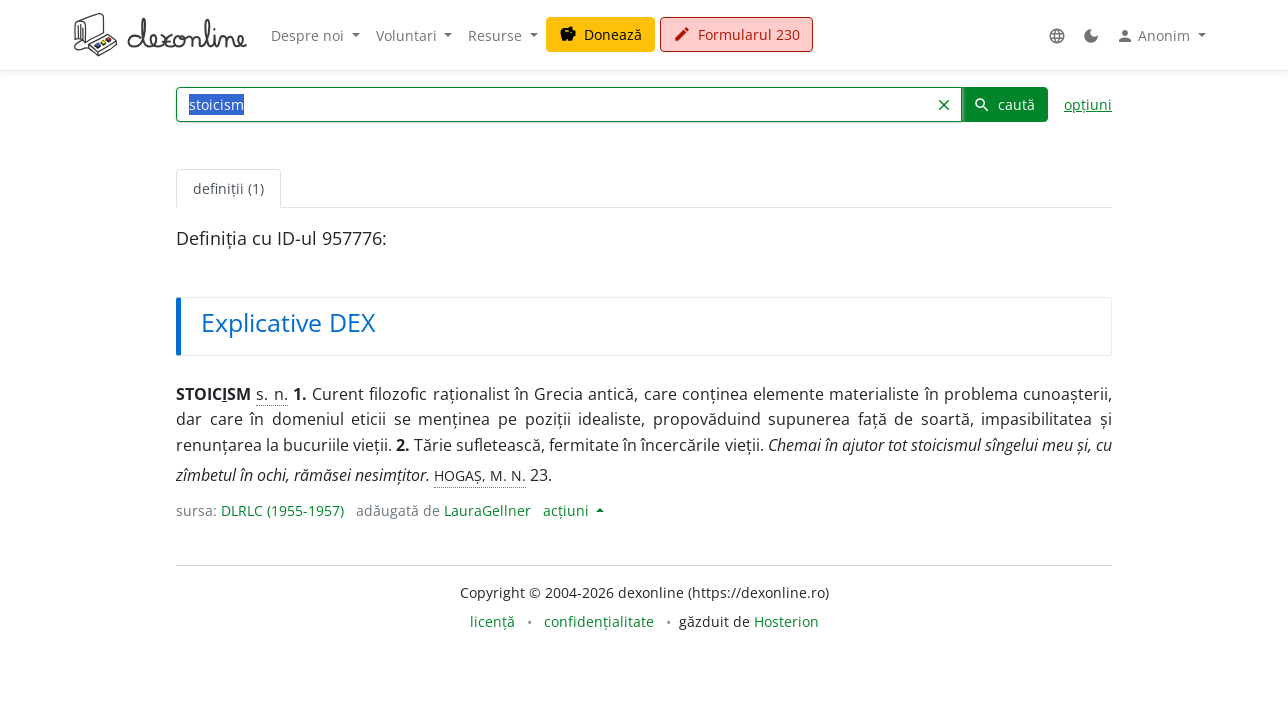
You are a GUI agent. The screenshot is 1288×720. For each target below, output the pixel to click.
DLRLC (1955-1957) (282, 510)
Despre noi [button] (309, 35)
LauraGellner (487, 510)
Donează (600, 34)
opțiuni (1088, 104)
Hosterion (786, 621)
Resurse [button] (497, 35)
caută (1004, 104)
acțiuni (568, 510)
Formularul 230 (736, 34)
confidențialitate (599, 621)
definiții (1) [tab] (228, 188)
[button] (1057, 35)
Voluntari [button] (408, 35)
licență (492, 621)
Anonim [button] (1155, 36)
